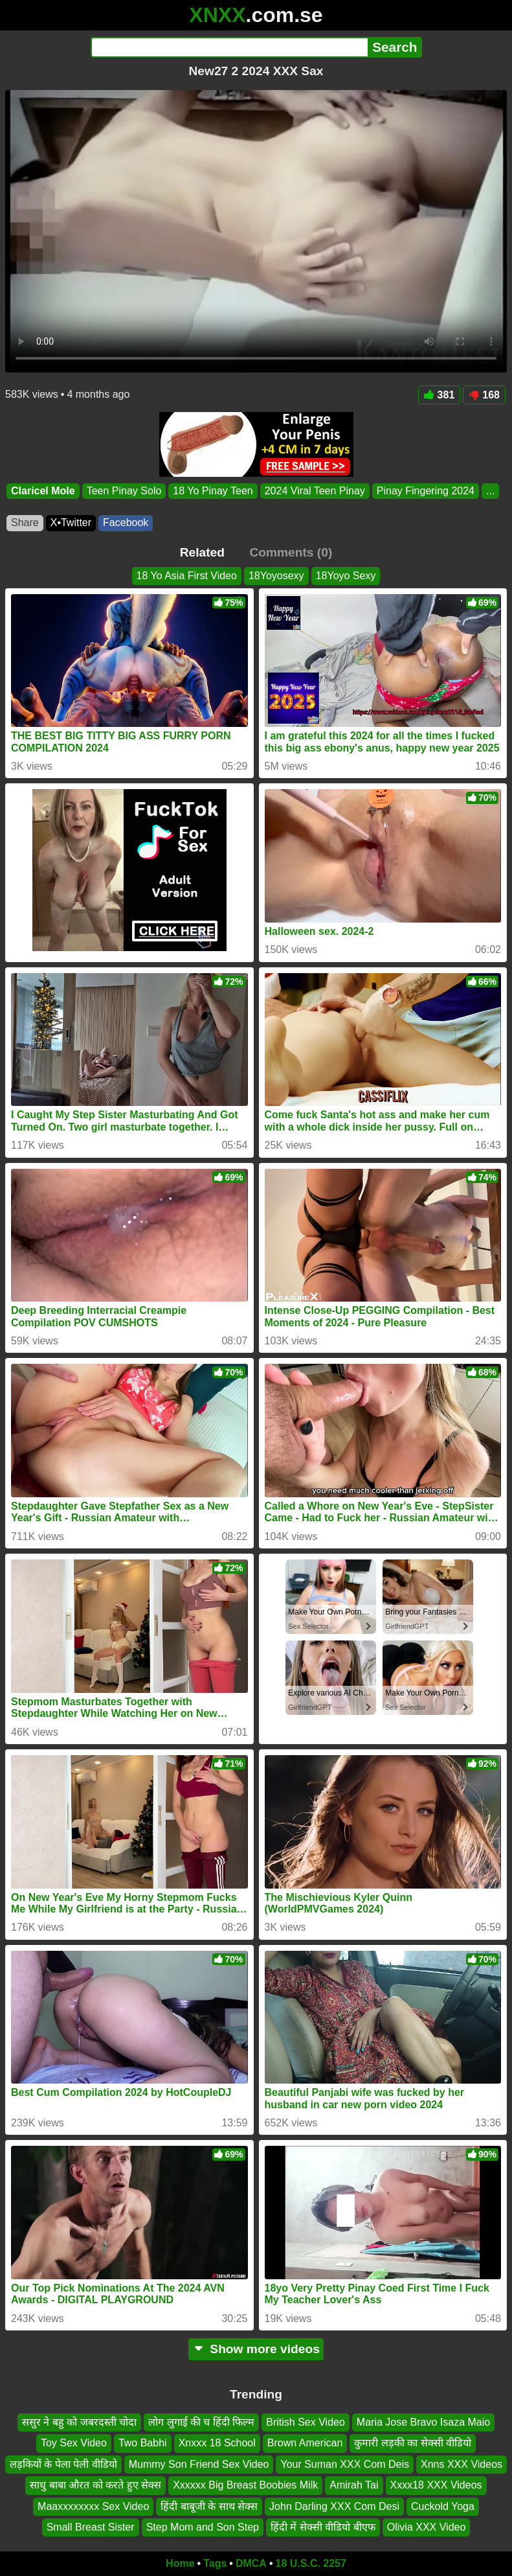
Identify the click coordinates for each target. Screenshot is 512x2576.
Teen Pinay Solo (124, 490)
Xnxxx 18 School (217, 2443)
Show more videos (256, 2349)
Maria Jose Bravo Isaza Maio (423, 2422)
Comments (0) (290, 552)
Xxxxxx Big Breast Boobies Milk (245, 2484)
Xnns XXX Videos (461, 2464)
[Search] (229, 47)
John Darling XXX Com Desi (334, 2506)
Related (202, 552)
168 (484, 394)
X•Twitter (70, 522)
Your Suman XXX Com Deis (344, 2464)
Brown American (305, 2443)
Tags (215, 2563)
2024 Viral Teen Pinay (315, 490)
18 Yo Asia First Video (187, 575)
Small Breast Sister (91, 2527)
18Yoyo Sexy (346, 575)
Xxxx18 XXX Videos (436, 2484)
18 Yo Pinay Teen (212, 490)
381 (439, 394)
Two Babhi (142, 2443)
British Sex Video (305, 2422)
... (490, 490)
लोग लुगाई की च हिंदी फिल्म (201, 2422)
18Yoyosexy (276, 575)
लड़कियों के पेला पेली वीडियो (63, 2464)
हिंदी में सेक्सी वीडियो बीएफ (323, 2527)
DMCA (251, 2563)
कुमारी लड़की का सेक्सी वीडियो (412, 2443)
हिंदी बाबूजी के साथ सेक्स (209, 2506)
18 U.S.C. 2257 (311, 2563)
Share (25, 522)
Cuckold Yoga (442, 2506)
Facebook (125, 522)
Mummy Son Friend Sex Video (199, 2464)
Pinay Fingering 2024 (425, 490)
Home (180, 2563)
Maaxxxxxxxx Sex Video (93, 2506)
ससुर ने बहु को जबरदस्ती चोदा (79, 2422)
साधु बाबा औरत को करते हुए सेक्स (95, 2484)
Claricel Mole (43, 490)
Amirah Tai (353, 2484)
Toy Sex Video (74, 2443)
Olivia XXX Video (426, 2527)
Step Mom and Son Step (202, 2527)
